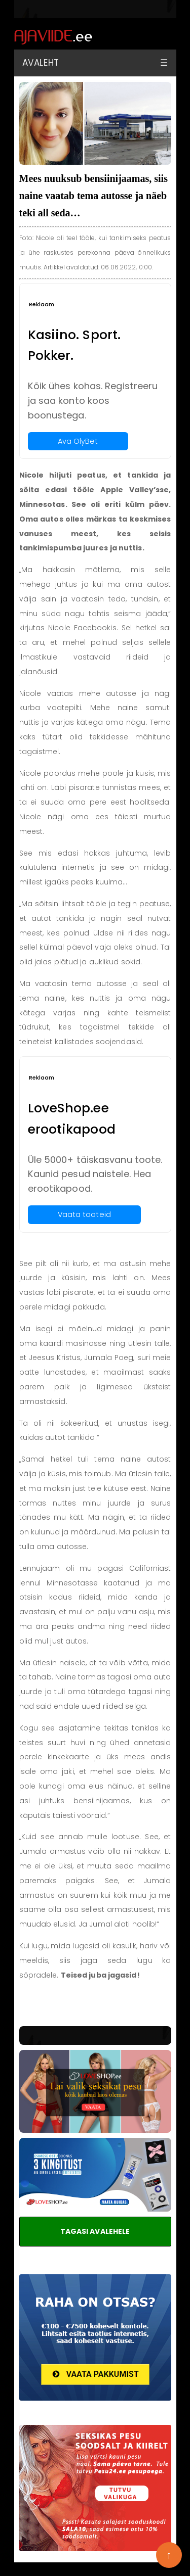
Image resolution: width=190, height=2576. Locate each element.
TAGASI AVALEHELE (95, 2231)
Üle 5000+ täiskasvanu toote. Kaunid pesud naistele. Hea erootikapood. (95, 1174)
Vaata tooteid (84, 1214)
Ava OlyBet (78, 441)
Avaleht (40, 63)
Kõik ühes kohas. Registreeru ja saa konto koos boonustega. (93, 400)
